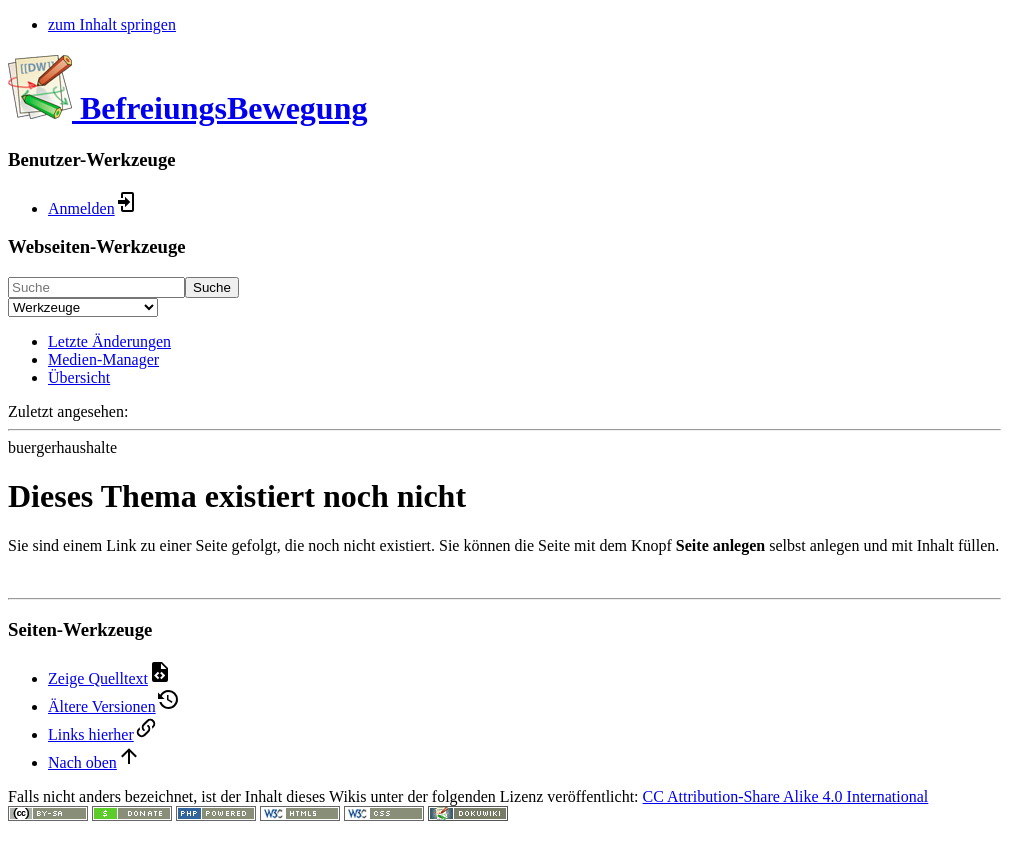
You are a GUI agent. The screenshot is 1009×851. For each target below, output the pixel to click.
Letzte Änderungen (109, 341)
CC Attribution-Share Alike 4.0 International (786, 796)
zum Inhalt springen (112, 24)
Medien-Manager (103, 359)
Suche (212, 287)
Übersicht (79, 377)
